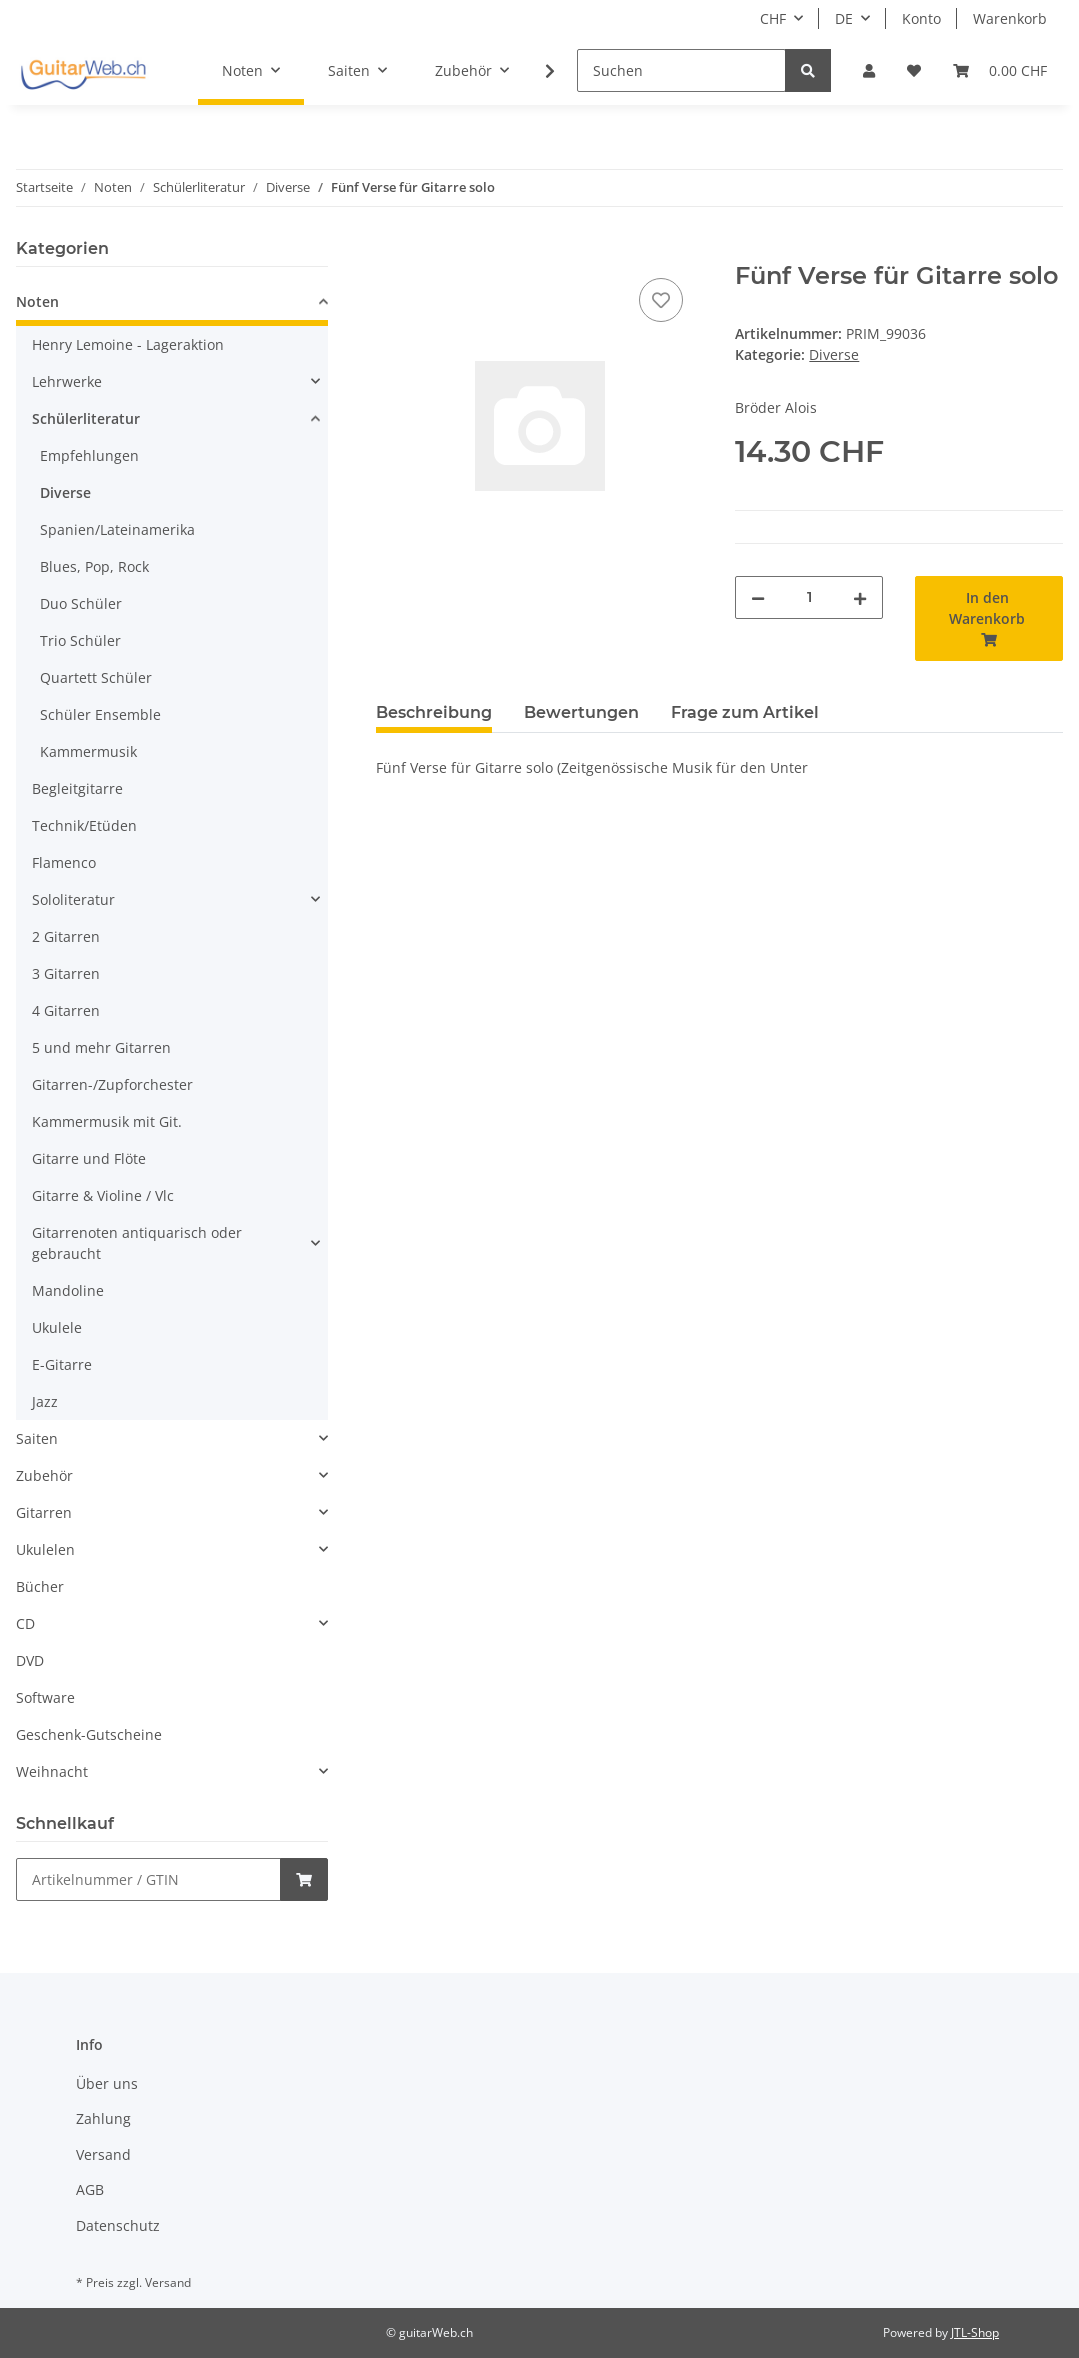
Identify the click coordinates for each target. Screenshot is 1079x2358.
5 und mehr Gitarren (101, 1047)
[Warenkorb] (1000, 70)
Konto (921, 18)
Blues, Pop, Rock (94, 566)
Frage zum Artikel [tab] (745, 712)
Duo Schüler (81, 603)
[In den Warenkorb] (392, 251)
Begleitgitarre (77, 788)
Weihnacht (52, 1771)
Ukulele (57, 1327)
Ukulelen (45, 1549)
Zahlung (103, 2118)
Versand (103, 2154)
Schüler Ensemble (100, 714)
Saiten (37, 1438)
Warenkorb (1010, 18)
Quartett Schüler (96, 677)
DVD (30, 1660)
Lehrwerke (67, 381)
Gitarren (44, 1512)
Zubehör (44, 1475)
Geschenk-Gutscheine (89, 1734)
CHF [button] (773, 18)
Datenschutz (118, 2225)
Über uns (107, 2083)
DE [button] (844, 18)
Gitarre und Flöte (89, 1158)
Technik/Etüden (84, 825)
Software (45, 1697)
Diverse (834, 354)
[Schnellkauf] (148, 1879)
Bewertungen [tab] (581, 712)
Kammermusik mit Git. (107, 1121)
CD (25, 1623)
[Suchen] (681, 70)
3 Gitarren (66, 973)
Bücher (40, 1586)
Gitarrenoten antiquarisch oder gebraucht (137, 1243)
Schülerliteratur (86, 418)
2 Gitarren (66, 936)
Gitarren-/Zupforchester (112, 1084)
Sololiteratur (73, 899)
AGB (90, 2189)
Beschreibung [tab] (434, 712)
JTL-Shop (975, 2332)
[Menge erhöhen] (860, 597)
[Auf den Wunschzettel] (661, 300)
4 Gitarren (66, 1010)
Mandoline (68, 1290)
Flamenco (64, 862)
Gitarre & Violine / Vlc (103, 1195)
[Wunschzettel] (914, 70)
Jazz (45, 1401)
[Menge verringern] (758, 597)
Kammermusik (88, 751)
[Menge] (809, 597)
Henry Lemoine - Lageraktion (128, 344)
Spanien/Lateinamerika (117, 529)
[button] (869, 70)
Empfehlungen (89, 455)
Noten (37, 301)
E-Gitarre (62, 1364)
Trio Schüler (80, 640)
